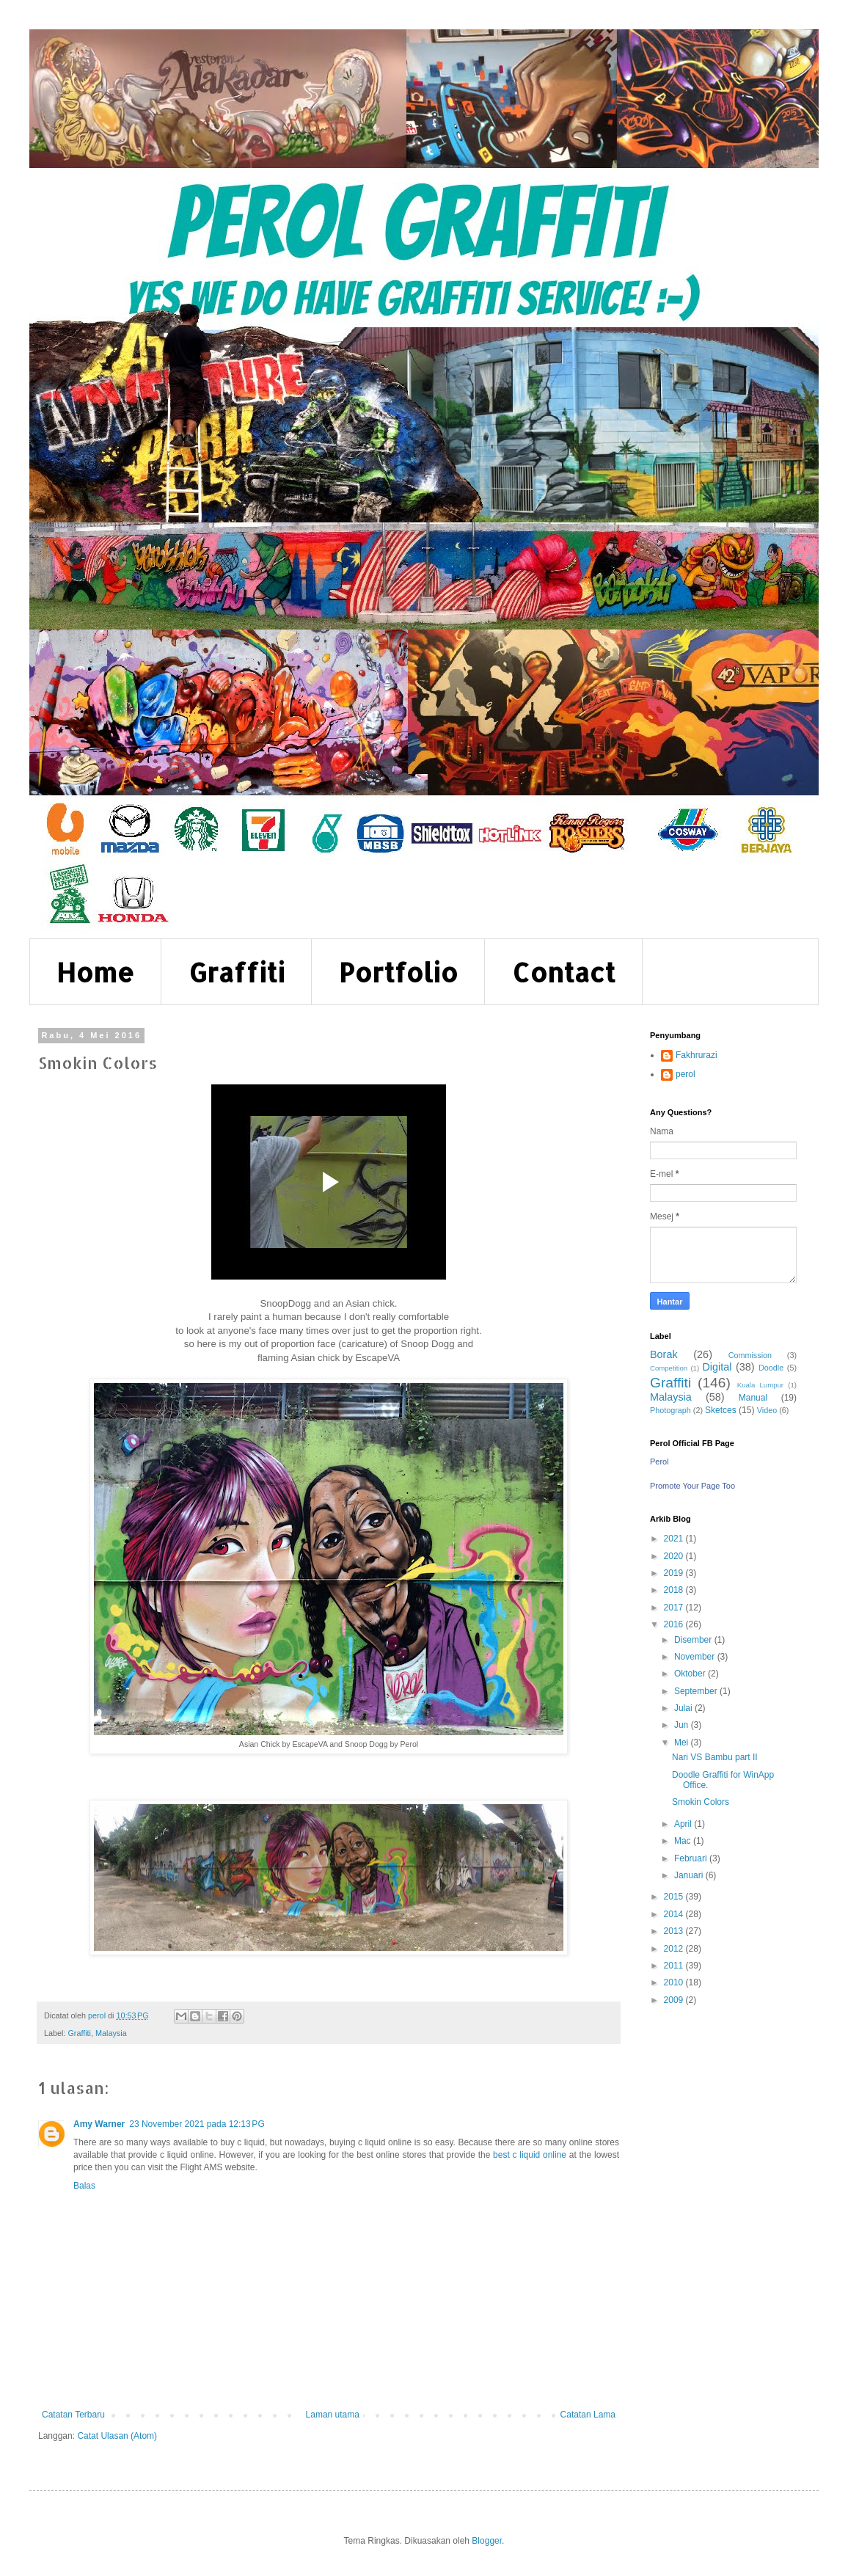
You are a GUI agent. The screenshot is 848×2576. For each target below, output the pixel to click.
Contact (563, 972)
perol (685, 1074)
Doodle (771, 1367)
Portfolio (398, 972)
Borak (664, 1354)
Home (95, 972)
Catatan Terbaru (73, 2414)
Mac (683, 1841)
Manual (753, 1398)
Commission (750, 1355)
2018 (675, 1590)
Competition (668, 1368)
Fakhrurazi (696, 1055)
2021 (675, 1538)
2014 (675, 1914)
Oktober (691, 1673)
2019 (675, 1573)
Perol (659, 1461)
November (695, 1657)
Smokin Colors (700, 1802)
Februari (691, 1858)
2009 (675, 2000)
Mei (682, 1742)
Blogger (487, 2541)
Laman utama (332, 2414)
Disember (694, 1640)
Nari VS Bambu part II (715, 1757)
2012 (675, 1949)
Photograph (670, 1410)
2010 (675, 1982)
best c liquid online (529, 2155)
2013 (675, 1931)
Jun (682, 1725)
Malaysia (111, 2033)
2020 (675, 1556)
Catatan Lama (587, 2414)
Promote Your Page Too (692, 1485)
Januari (690, 1875)
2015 (675, 1896)
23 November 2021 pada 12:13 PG (196, 2124)
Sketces (720, 1410)
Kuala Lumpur (760, 1385)
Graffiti (237, 972)
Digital (716, 1367)
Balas (84, 2186)
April (684, 1824)
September (697, 1691)
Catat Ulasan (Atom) (117, 2436)
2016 (675, 1624)
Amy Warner (99, 2124)
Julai (684, 1708)
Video (767, 1410)
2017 (675, 1607)
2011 (675, 1965)
